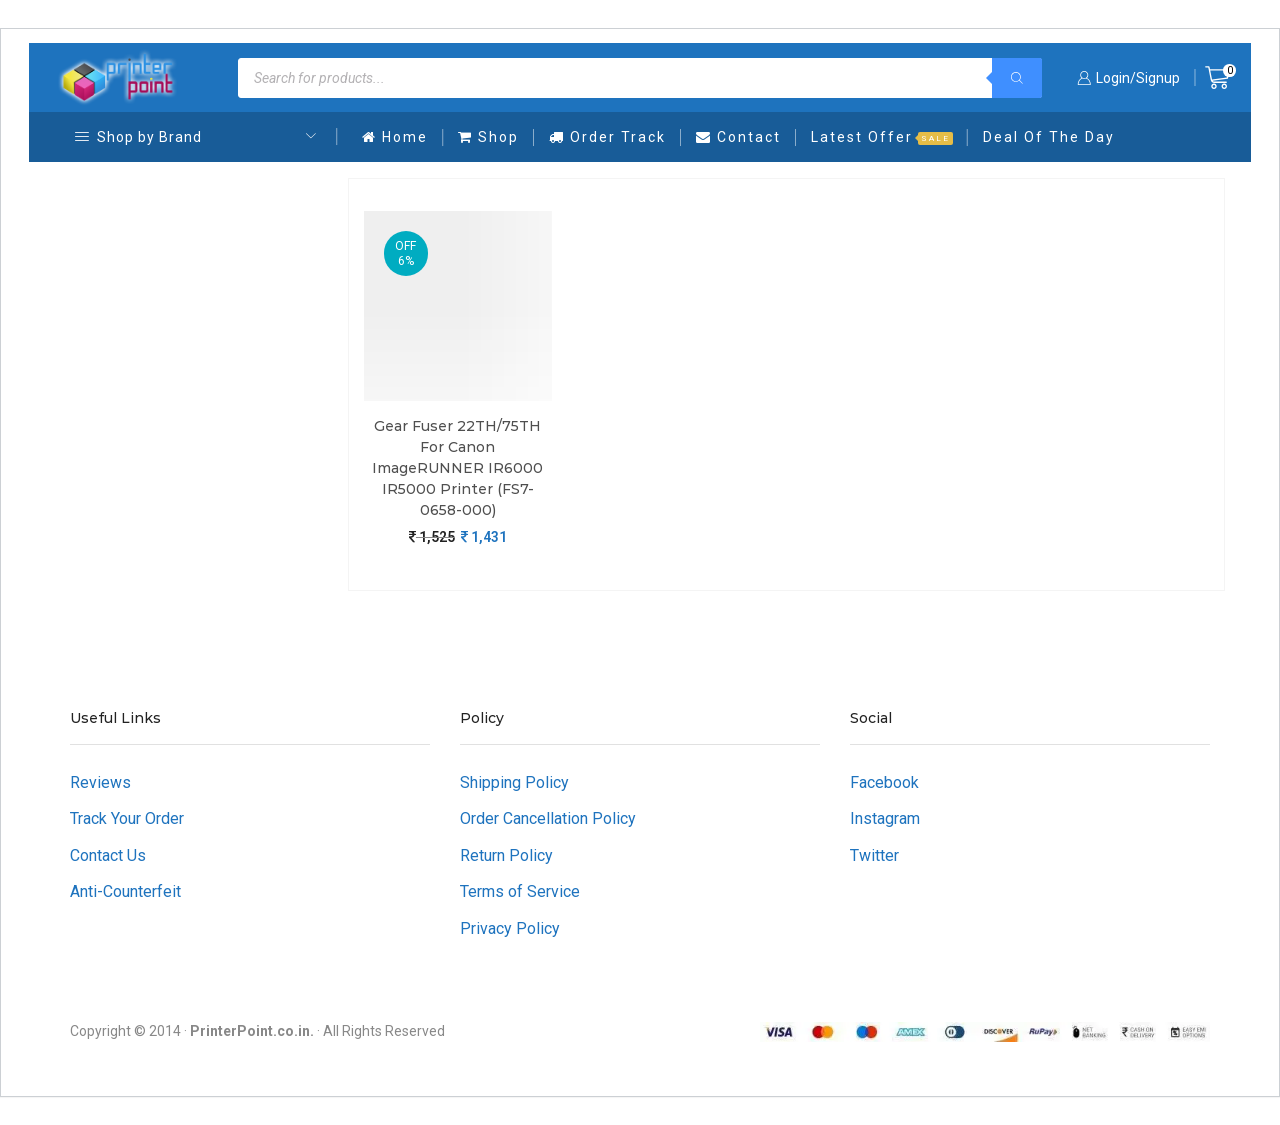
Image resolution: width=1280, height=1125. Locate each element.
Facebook (884, 782)
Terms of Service (520, 891)
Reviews (100, 782)
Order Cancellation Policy (548, 818)
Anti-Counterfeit (125, 891)
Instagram (885, 818)
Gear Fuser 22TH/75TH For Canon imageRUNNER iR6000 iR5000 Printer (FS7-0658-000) (457, 468)
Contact (738, 137)
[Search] (1017, 78)
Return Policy (506, 855)
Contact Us (108, 855)
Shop (488, 137)
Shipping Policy (514, 782)
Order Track (607, 137)
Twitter (874, 855)
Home (395, 137)
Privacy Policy (510, 928)
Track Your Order (127, 818)
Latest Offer (882, 137)
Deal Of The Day (1049, 137)
